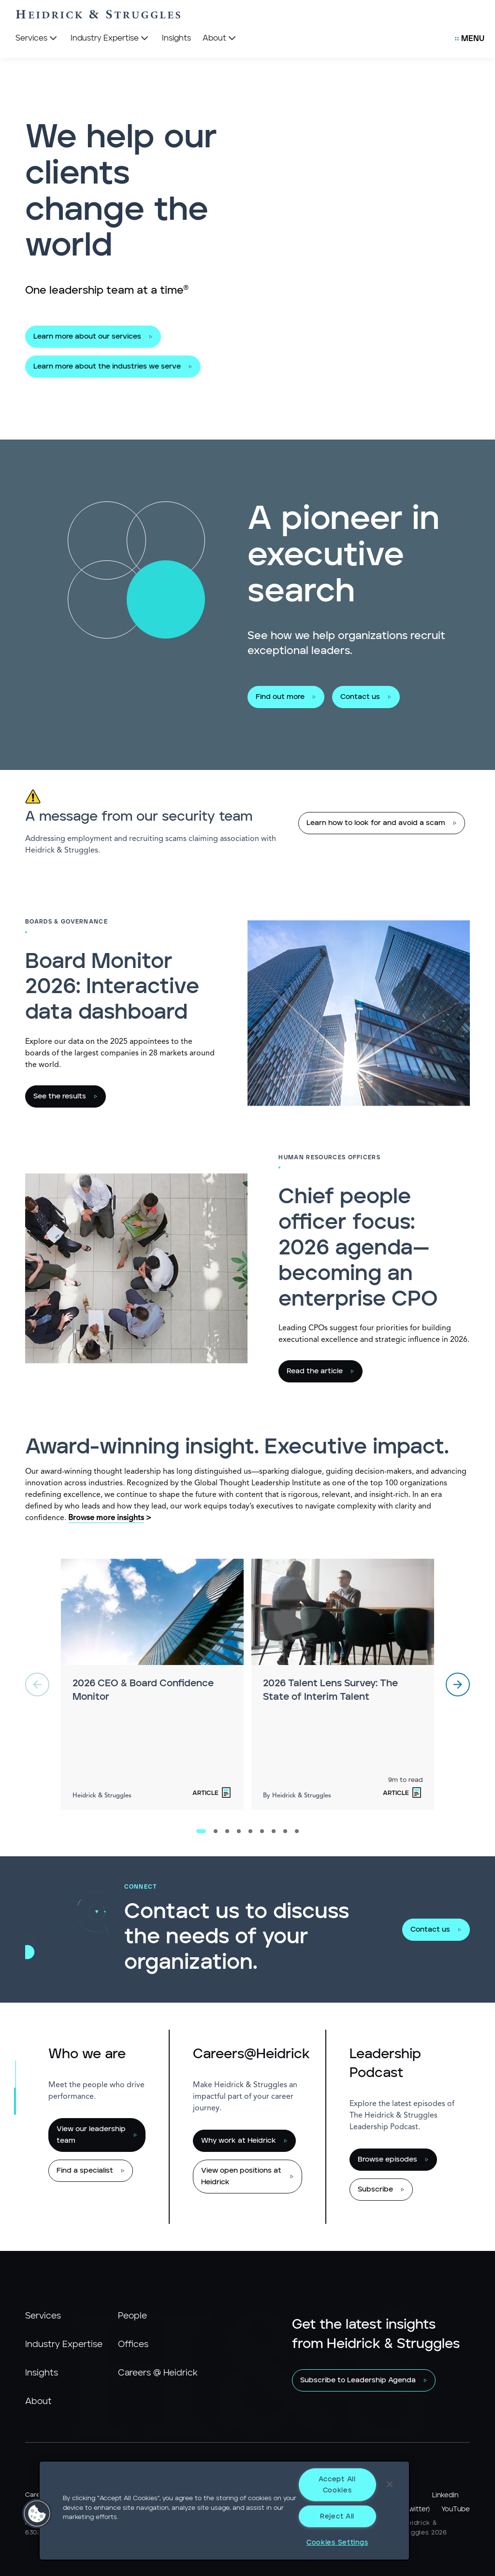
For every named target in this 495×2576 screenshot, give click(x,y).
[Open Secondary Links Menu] (469, 38)
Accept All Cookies (337, 2485)
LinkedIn (445, 2495)
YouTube (455, 2509)
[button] (37, 2513)
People (132, 2316)
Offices (133, 2344)
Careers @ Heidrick (158, 2373)
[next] (458, 1684)
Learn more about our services (87, 336)
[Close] (389, 2484)
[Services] (37, 38)
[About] (220, 38)
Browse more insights (106, 1518)
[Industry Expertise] (110, 38)
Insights (41, 2373)
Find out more (280, 696)
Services (43, 2316)
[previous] (37, 1684)
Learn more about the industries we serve (107, 366)
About (38, 2401)
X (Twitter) (413, 2509)
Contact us (360, 696)
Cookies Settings (337, 2542)
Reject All (337, 2516)
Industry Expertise (63, 2344)
